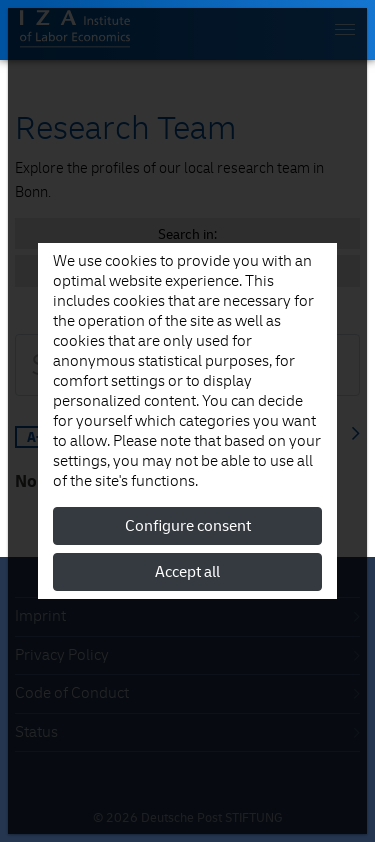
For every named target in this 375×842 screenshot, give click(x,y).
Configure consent (188, 526)
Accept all (187, 572)
